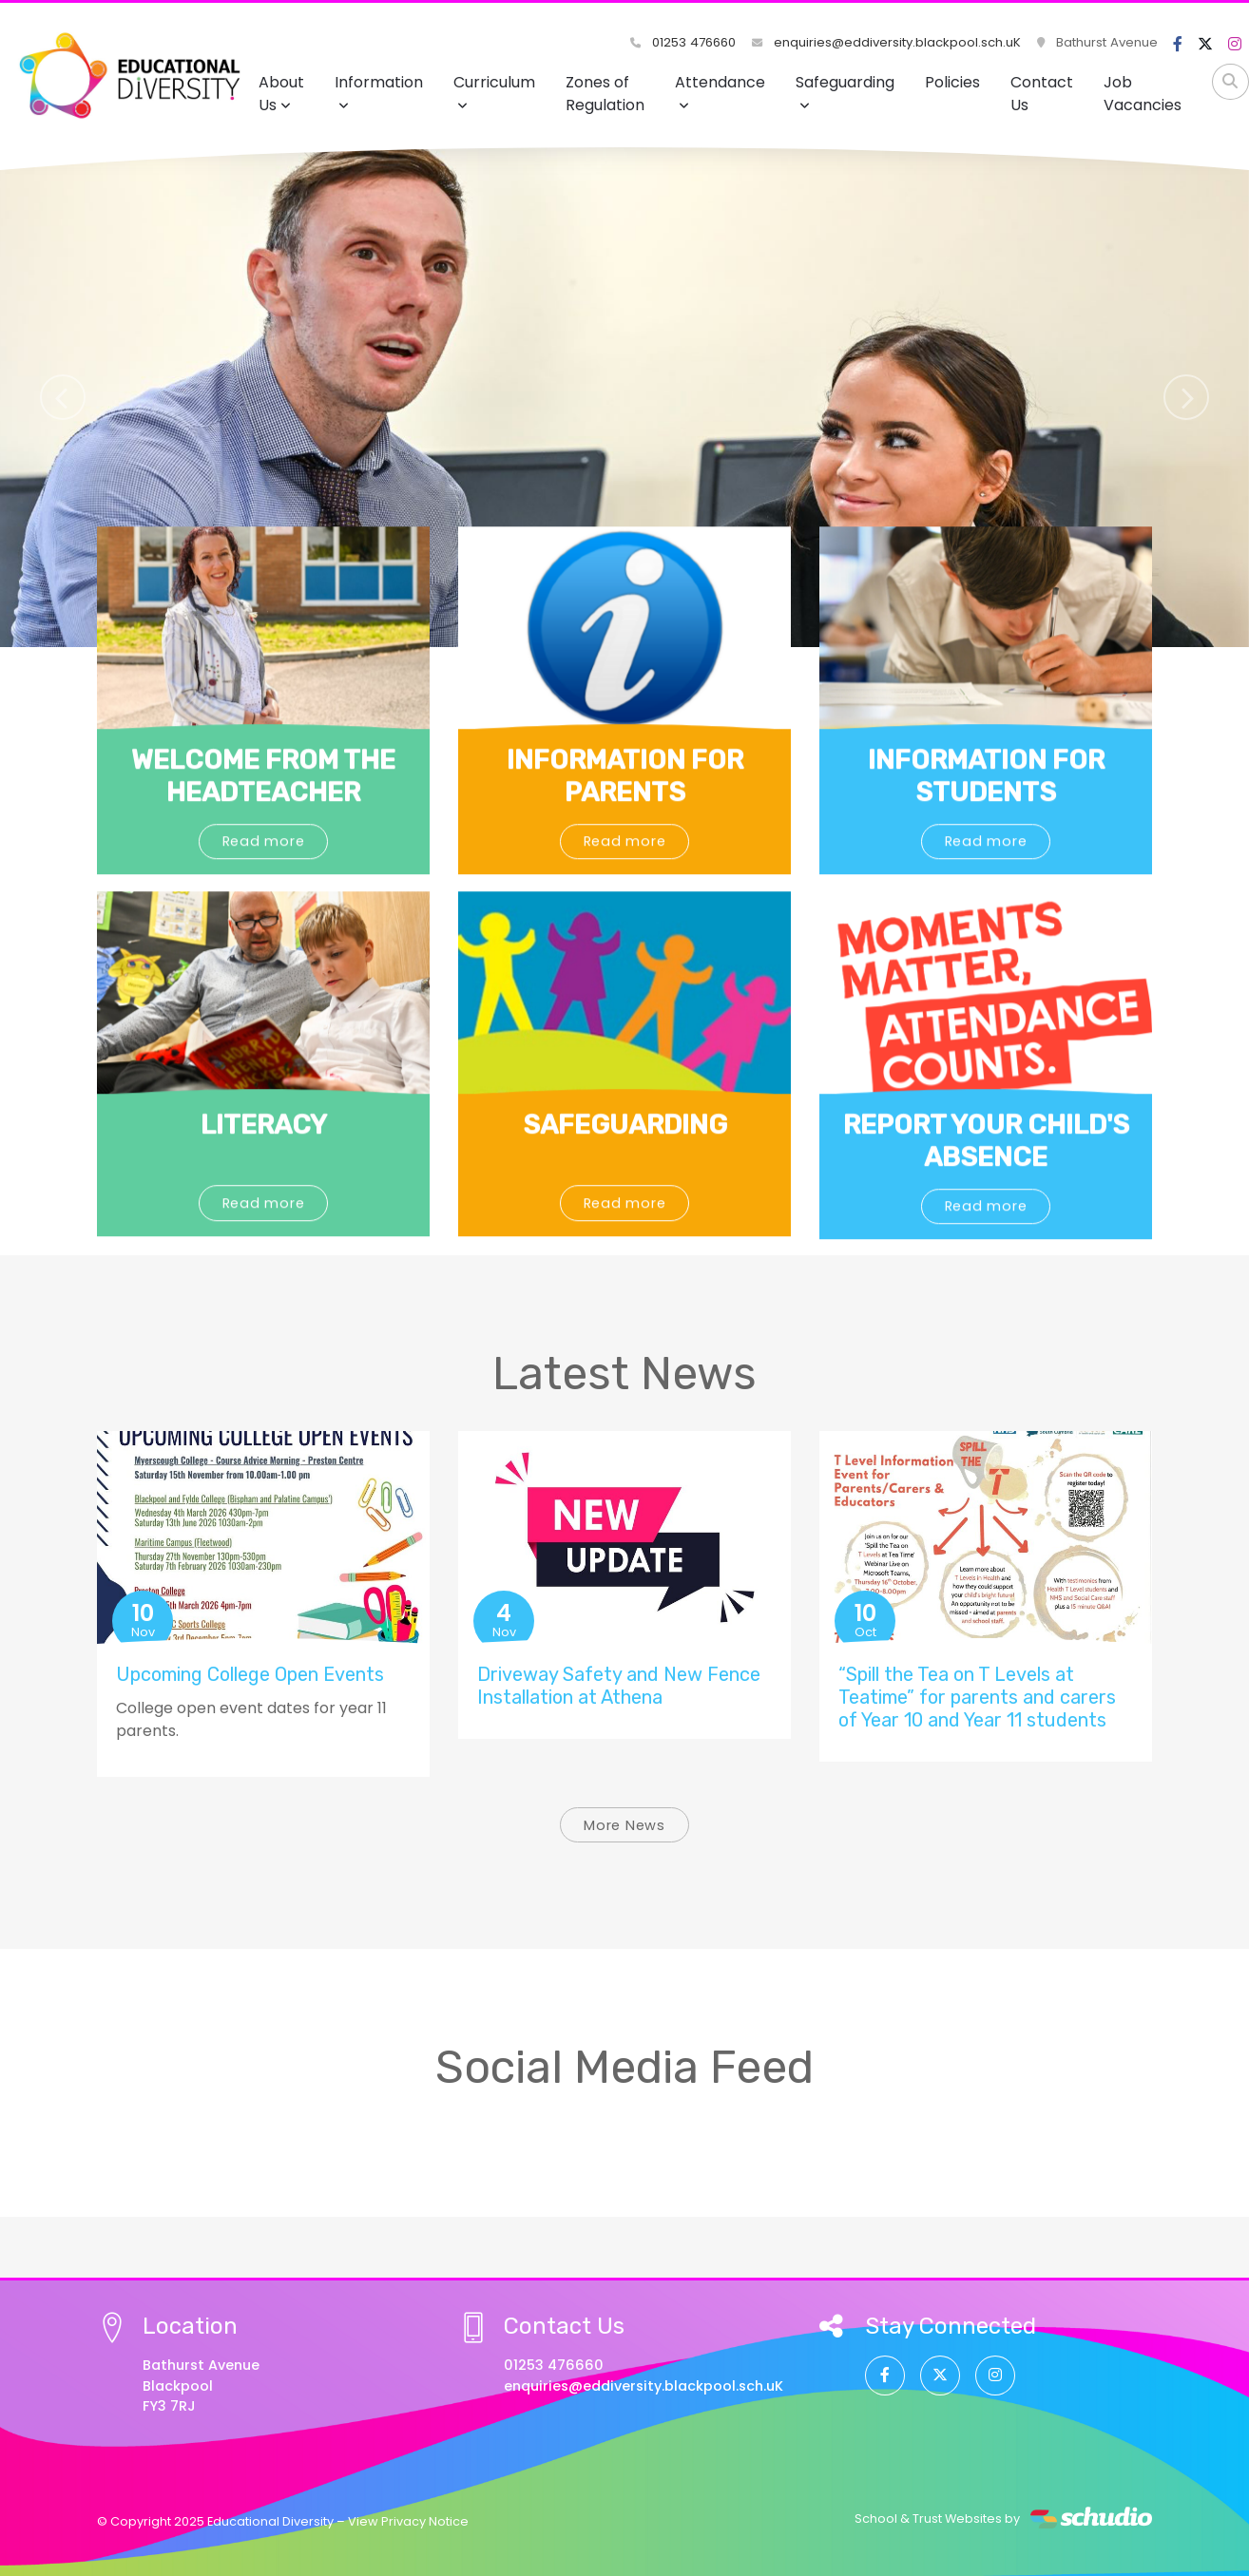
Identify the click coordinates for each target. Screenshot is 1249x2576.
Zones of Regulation (605, 93)
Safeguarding (845, 91)
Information (379, 91)
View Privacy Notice (408, 2521)
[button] (62, 397)
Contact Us (1041, 93)
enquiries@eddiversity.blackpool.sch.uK (887, 42)
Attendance (720, 91)
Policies (952, 82)
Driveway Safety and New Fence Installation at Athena (618, 1685)
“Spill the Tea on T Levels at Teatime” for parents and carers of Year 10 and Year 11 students (977, 1697)
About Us (281, 93)
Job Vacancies (1143, 93)
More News (624, 1825)
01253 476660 (685, 42)
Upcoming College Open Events (250, 1674)
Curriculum (494, 91)
